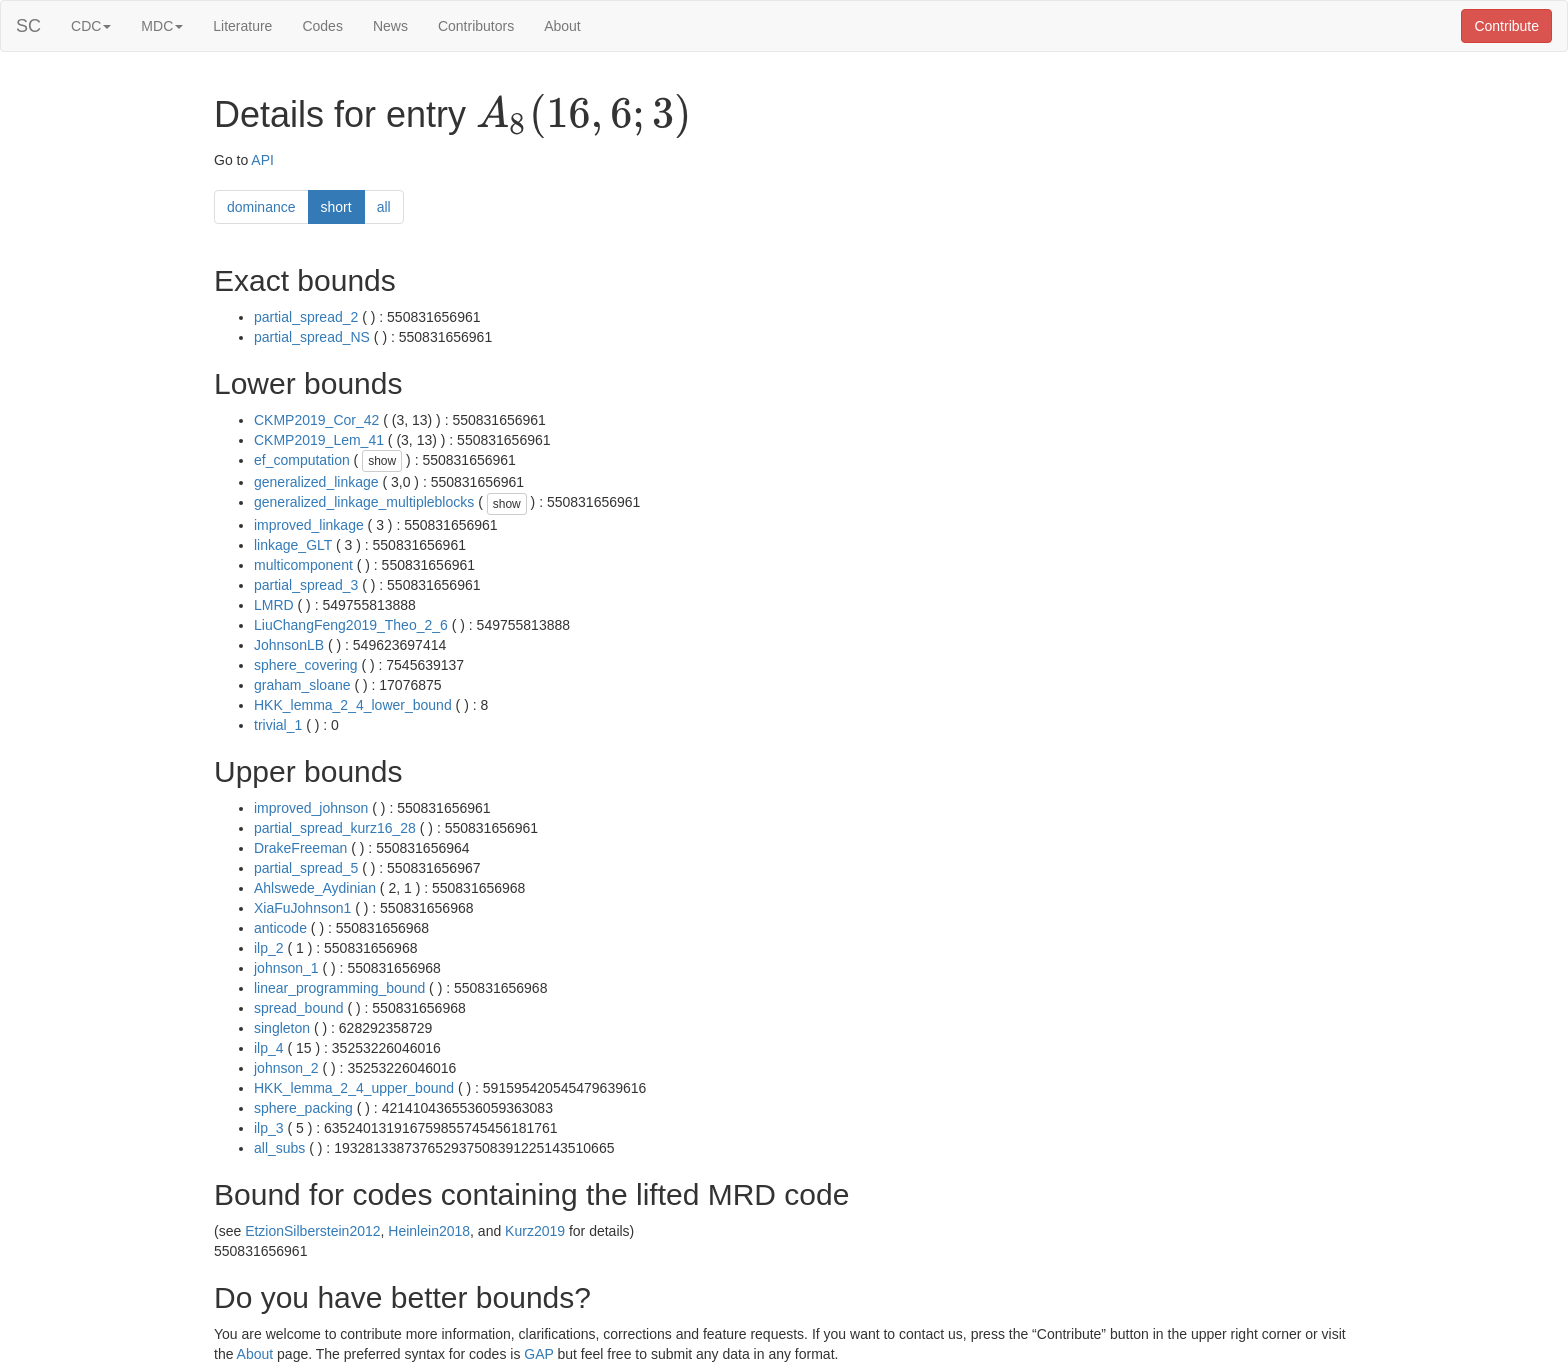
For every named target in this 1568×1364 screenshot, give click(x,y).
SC (28, 26)
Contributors (476, 26)
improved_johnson (311, 808)
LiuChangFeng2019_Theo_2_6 (351, 625)
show (382, 461)
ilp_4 (269, 1048)
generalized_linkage (316, 482)
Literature (242, 26)
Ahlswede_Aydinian (315, 888)
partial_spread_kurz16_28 (335, 828)
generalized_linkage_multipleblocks (364, 502)
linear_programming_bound (339, 988)
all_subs (279, 1148)
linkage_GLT (293, 545)
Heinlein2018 (429, 1231)
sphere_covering (306, 665)
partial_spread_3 (306, 585)
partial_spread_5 (306, 868)
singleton (282, 1028)
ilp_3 (269, 1128)
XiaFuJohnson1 (302, 908)
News (390, 26)
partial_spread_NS (312, 337)
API (262, 160)
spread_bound (299, 1008)
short (336, 207)
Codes (322, 26)
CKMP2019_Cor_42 (316, 420)
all (384, 207)
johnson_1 (286, 968)
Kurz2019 (535, 1231)
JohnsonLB (289, 645)
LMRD (274, 605)
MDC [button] (162, 26)
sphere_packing (303, 1108)
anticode (280, 928)
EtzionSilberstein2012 (312, 1231)
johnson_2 (286, 1068)
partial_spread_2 (306, 317)
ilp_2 (269, 948)
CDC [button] (91, 26)
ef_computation (302, 460)
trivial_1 (278, 725)
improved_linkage (309, 525)
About (562, 26)
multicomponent (303, 565)
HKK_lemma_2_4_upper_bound (354, 1088)
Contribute (1506, 26)
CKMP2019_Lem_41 (319, 440)
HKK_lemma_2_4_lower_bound (353, 705)
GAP (538, 1354)
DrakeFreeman (300, 848)
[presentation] (583, 116)
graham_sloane (302, 685)
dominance (261, 207)
